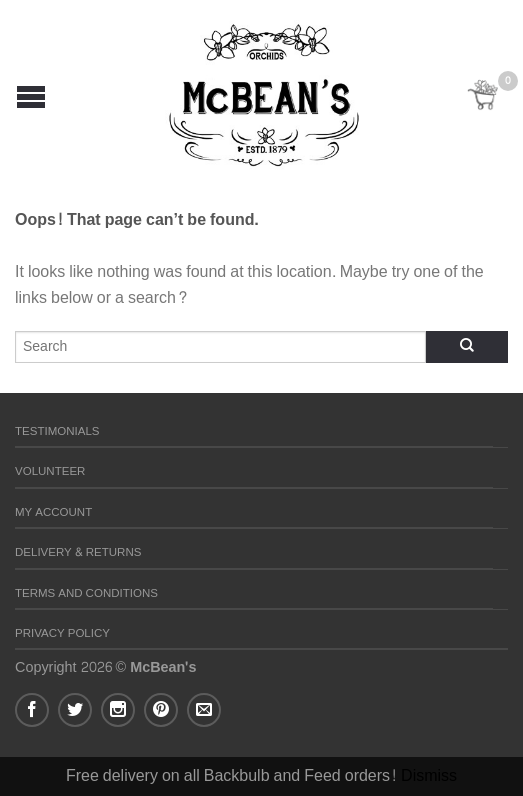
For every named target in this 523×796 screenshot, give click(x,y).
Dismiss (429, 775)
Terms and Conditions (86, 593)
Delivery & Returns (78, 552)
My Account (53, 512)
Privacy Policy (62, 633)
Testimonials (57, 431)
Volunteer (50, 471)
